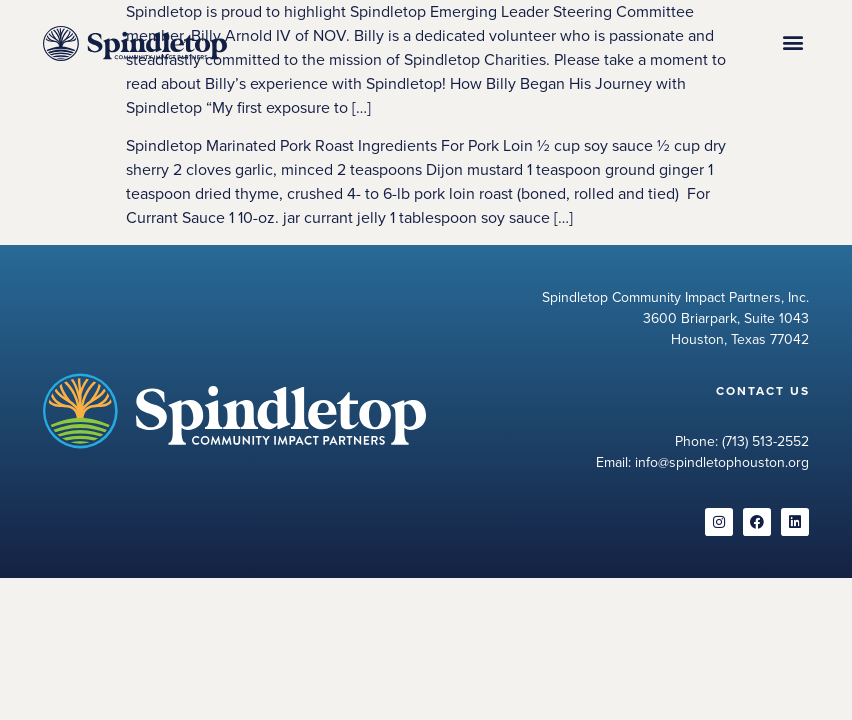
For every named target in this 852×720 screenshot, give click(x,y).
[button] (792, 42)
